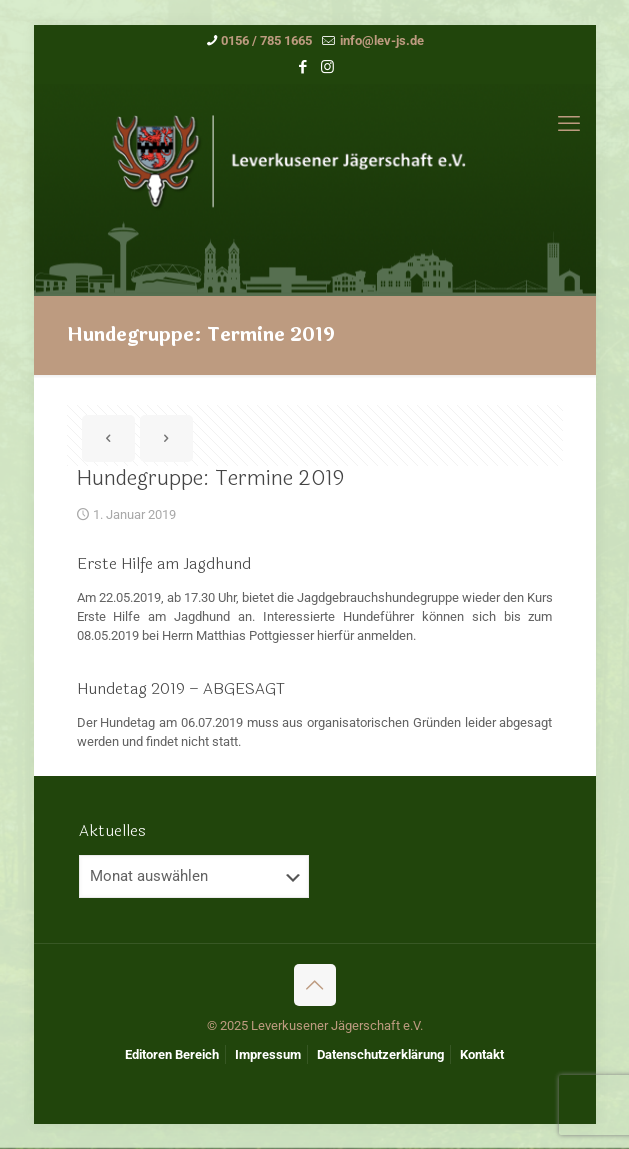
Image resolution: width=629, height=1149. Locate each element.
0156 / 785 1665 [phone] (266, 40)
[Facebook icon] (302, 67)
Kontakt (482, 1054)
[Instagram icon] (327, 67)
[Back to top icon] (315, 985)
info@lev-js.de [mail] (380, 40)
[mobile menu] (569, 124)
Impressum (268, 1054)
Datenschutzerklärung (380, 1054)
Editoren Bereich (172, 1054)
